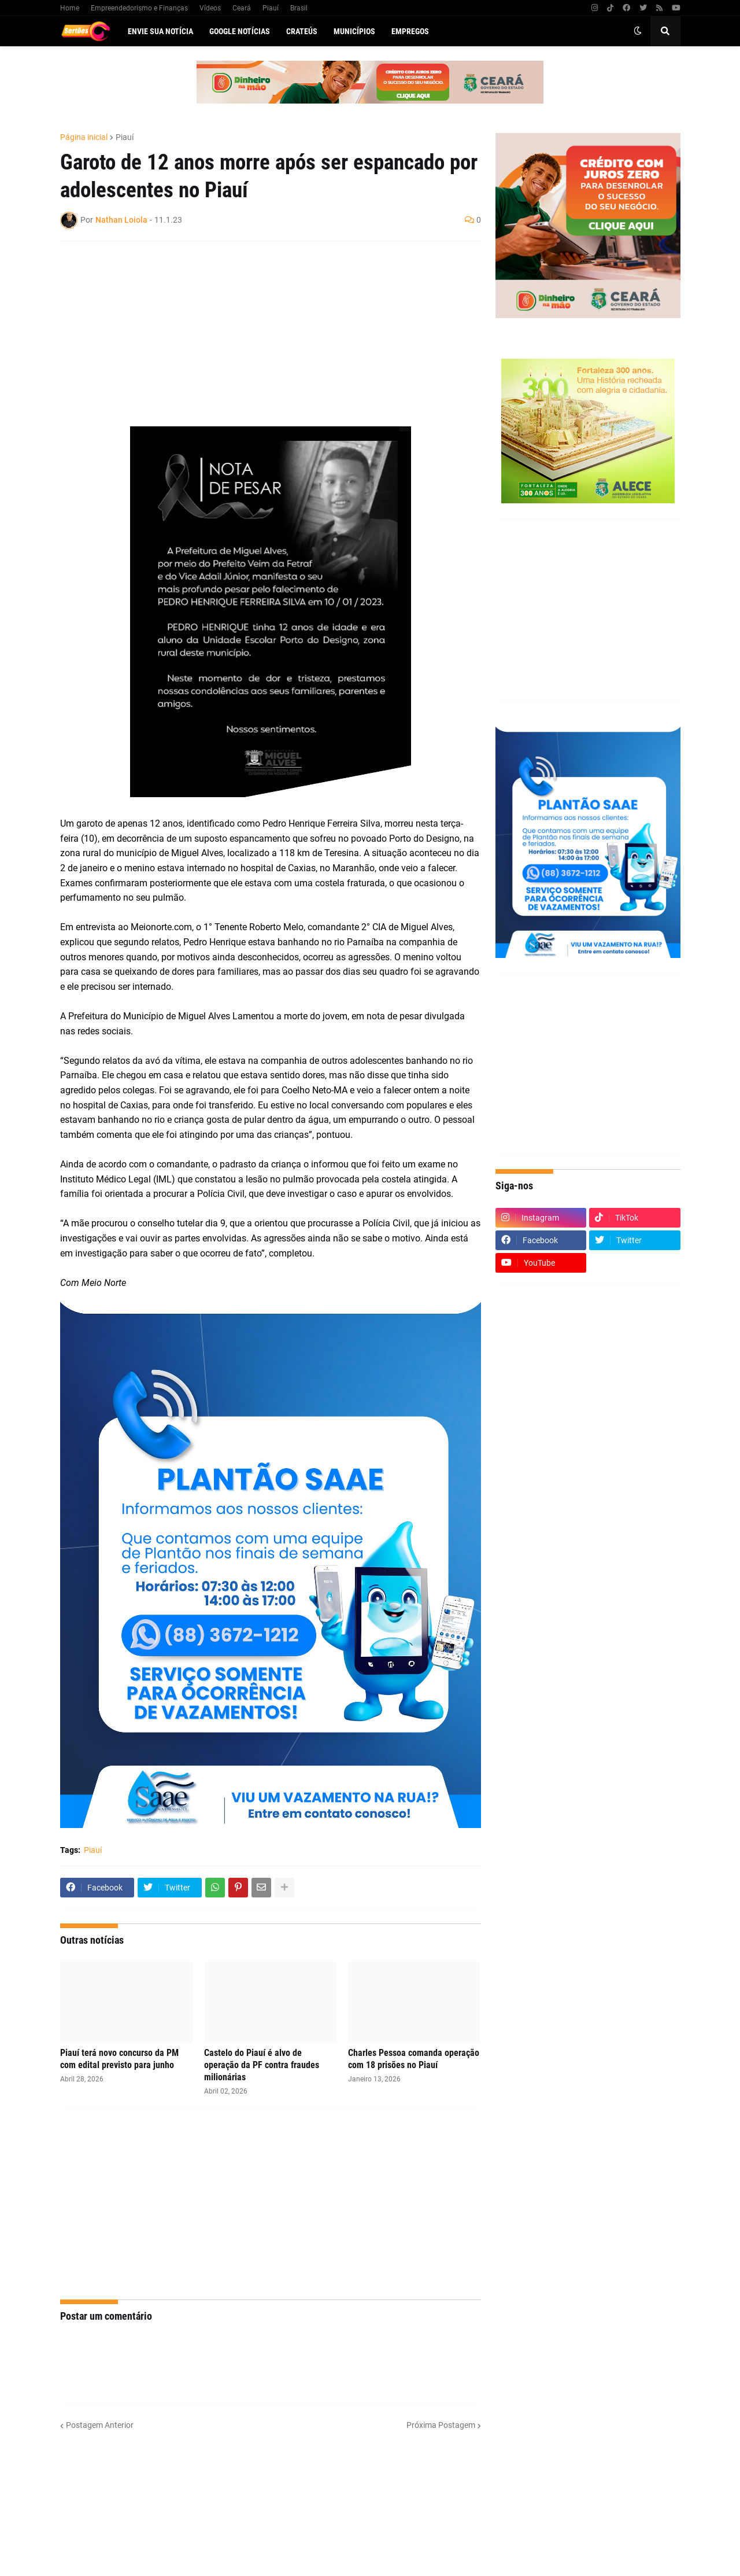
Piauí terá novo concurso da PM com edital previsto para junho (119, 2058)
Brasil (299, 8)
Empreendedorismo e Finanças (139, 8)
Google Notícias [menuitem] (239, 31)
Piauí (270, 8)
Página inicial (84, 137)
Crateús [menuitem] (301, 31)
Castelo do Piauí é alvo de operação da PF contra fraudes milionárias (261, 2065)
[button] (637, 31)
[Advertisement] (259, 334)
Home (69, 8)
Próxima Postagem (440, 2425)
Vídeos (210, 8)
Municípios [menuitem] (354, 31)
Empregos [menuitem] (410, 31)
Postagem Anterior (100, 2425)
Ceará (241, 8)
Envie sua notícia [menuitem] (160, 31)
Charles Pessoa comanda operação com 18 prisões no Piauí (413, 2058)
